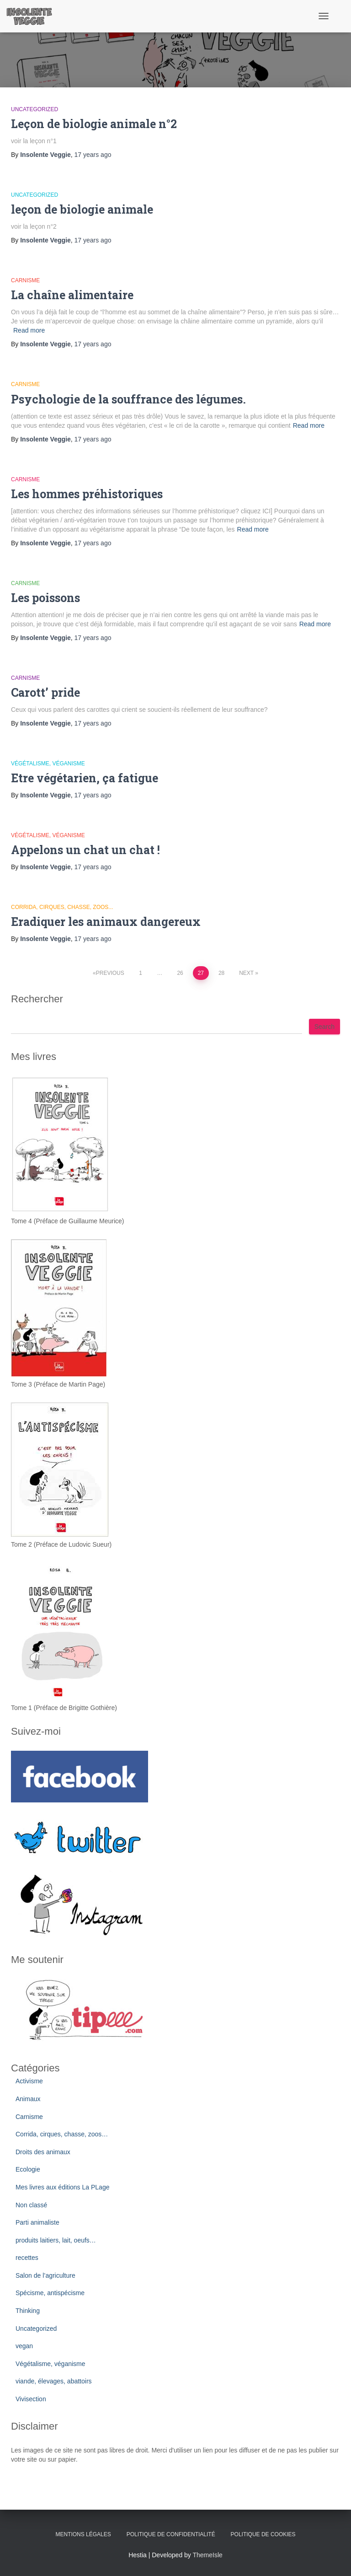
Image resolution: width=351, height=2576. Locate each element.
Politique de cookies (263, 2534)
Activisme (29, 2081)
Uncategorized (34, 109)
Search (324, 1026)
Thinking (28, 2310)
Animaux (28, 2099)
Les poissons (45, 597)
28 (221, 973)
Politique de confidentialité (171, 2534)
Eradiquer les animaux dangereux (106, 921)
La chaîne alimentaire (72, 294)
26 (180, 973)
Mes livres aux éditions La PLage (62, 2187)
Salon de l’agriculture (45, 2275)
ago (93, 154)
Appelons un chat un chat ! (85, 849)
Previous (110, 973)
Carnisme (25, 280)
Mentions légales (83, 2534)
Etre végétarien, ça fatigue (84, 777)
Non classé (31, 2205)
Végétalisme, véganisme (48, 763)
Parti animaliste (37, 2222)
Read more (29, 330)
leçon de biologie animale (82, 209)
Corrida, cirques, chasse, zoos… (62, 2134)
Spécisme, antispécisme (50, 2292)
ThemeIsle (208, 2555)
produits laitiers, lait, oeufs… (56, 2240)
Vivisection (31, 2399)
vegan (24, 2346)
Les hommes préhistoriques (87, 493)
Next (246, 973)
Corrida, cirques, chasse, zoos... (62, 907)
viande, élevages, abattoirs (54, 2381)
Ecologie (28, 2169)
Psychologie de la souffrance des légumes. (128, 399)
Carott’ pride (45, 692)
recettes (27, 2257)
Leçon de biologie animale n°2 (94, 123)
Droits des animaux (43, 2152)
